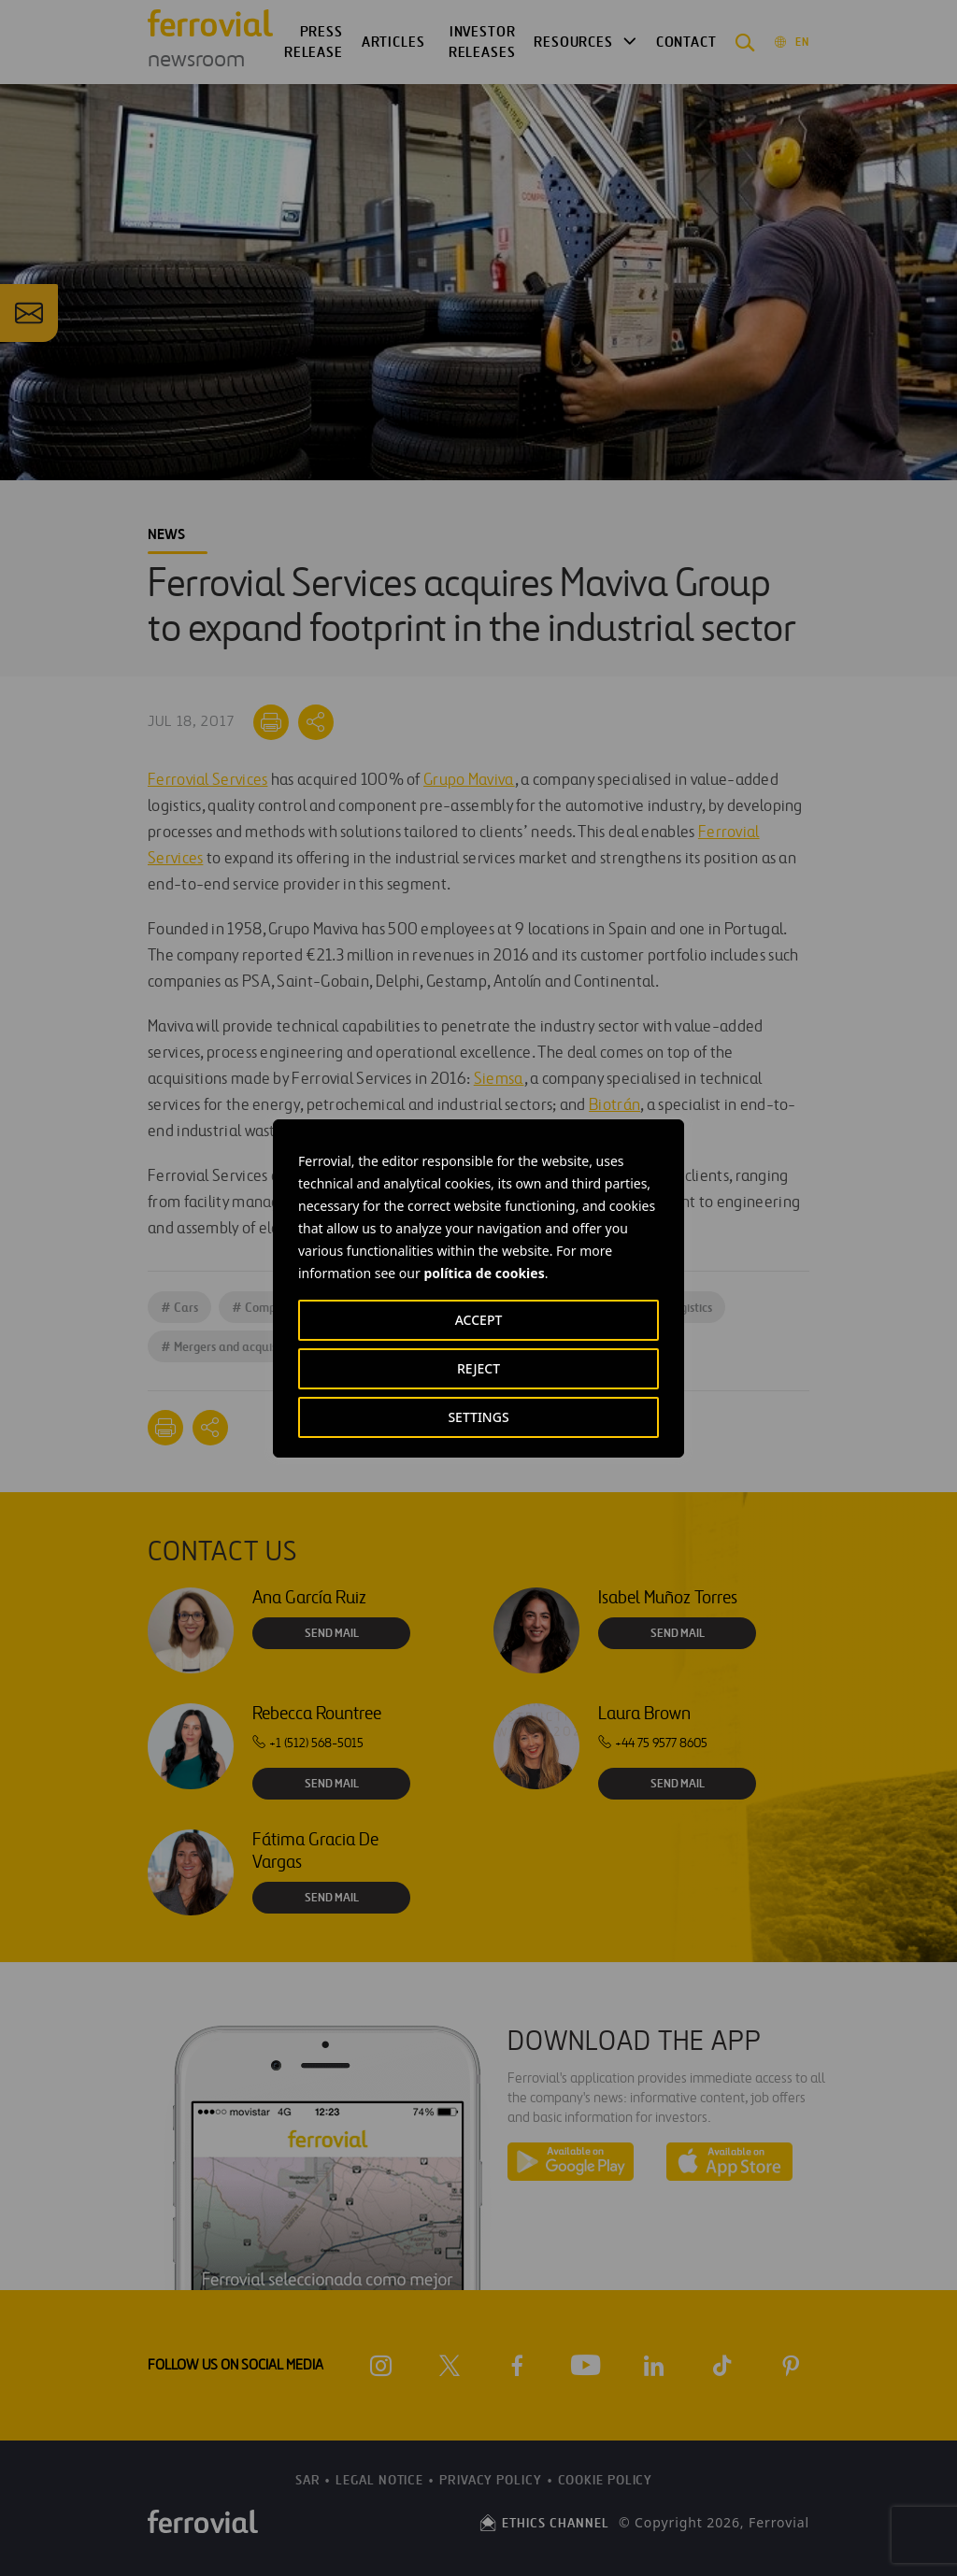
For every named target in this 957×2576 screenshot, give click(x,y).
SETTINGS (478, 1417)
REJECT (478, 1368)
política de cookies (483, 1273)
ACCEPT (479, 1320)
